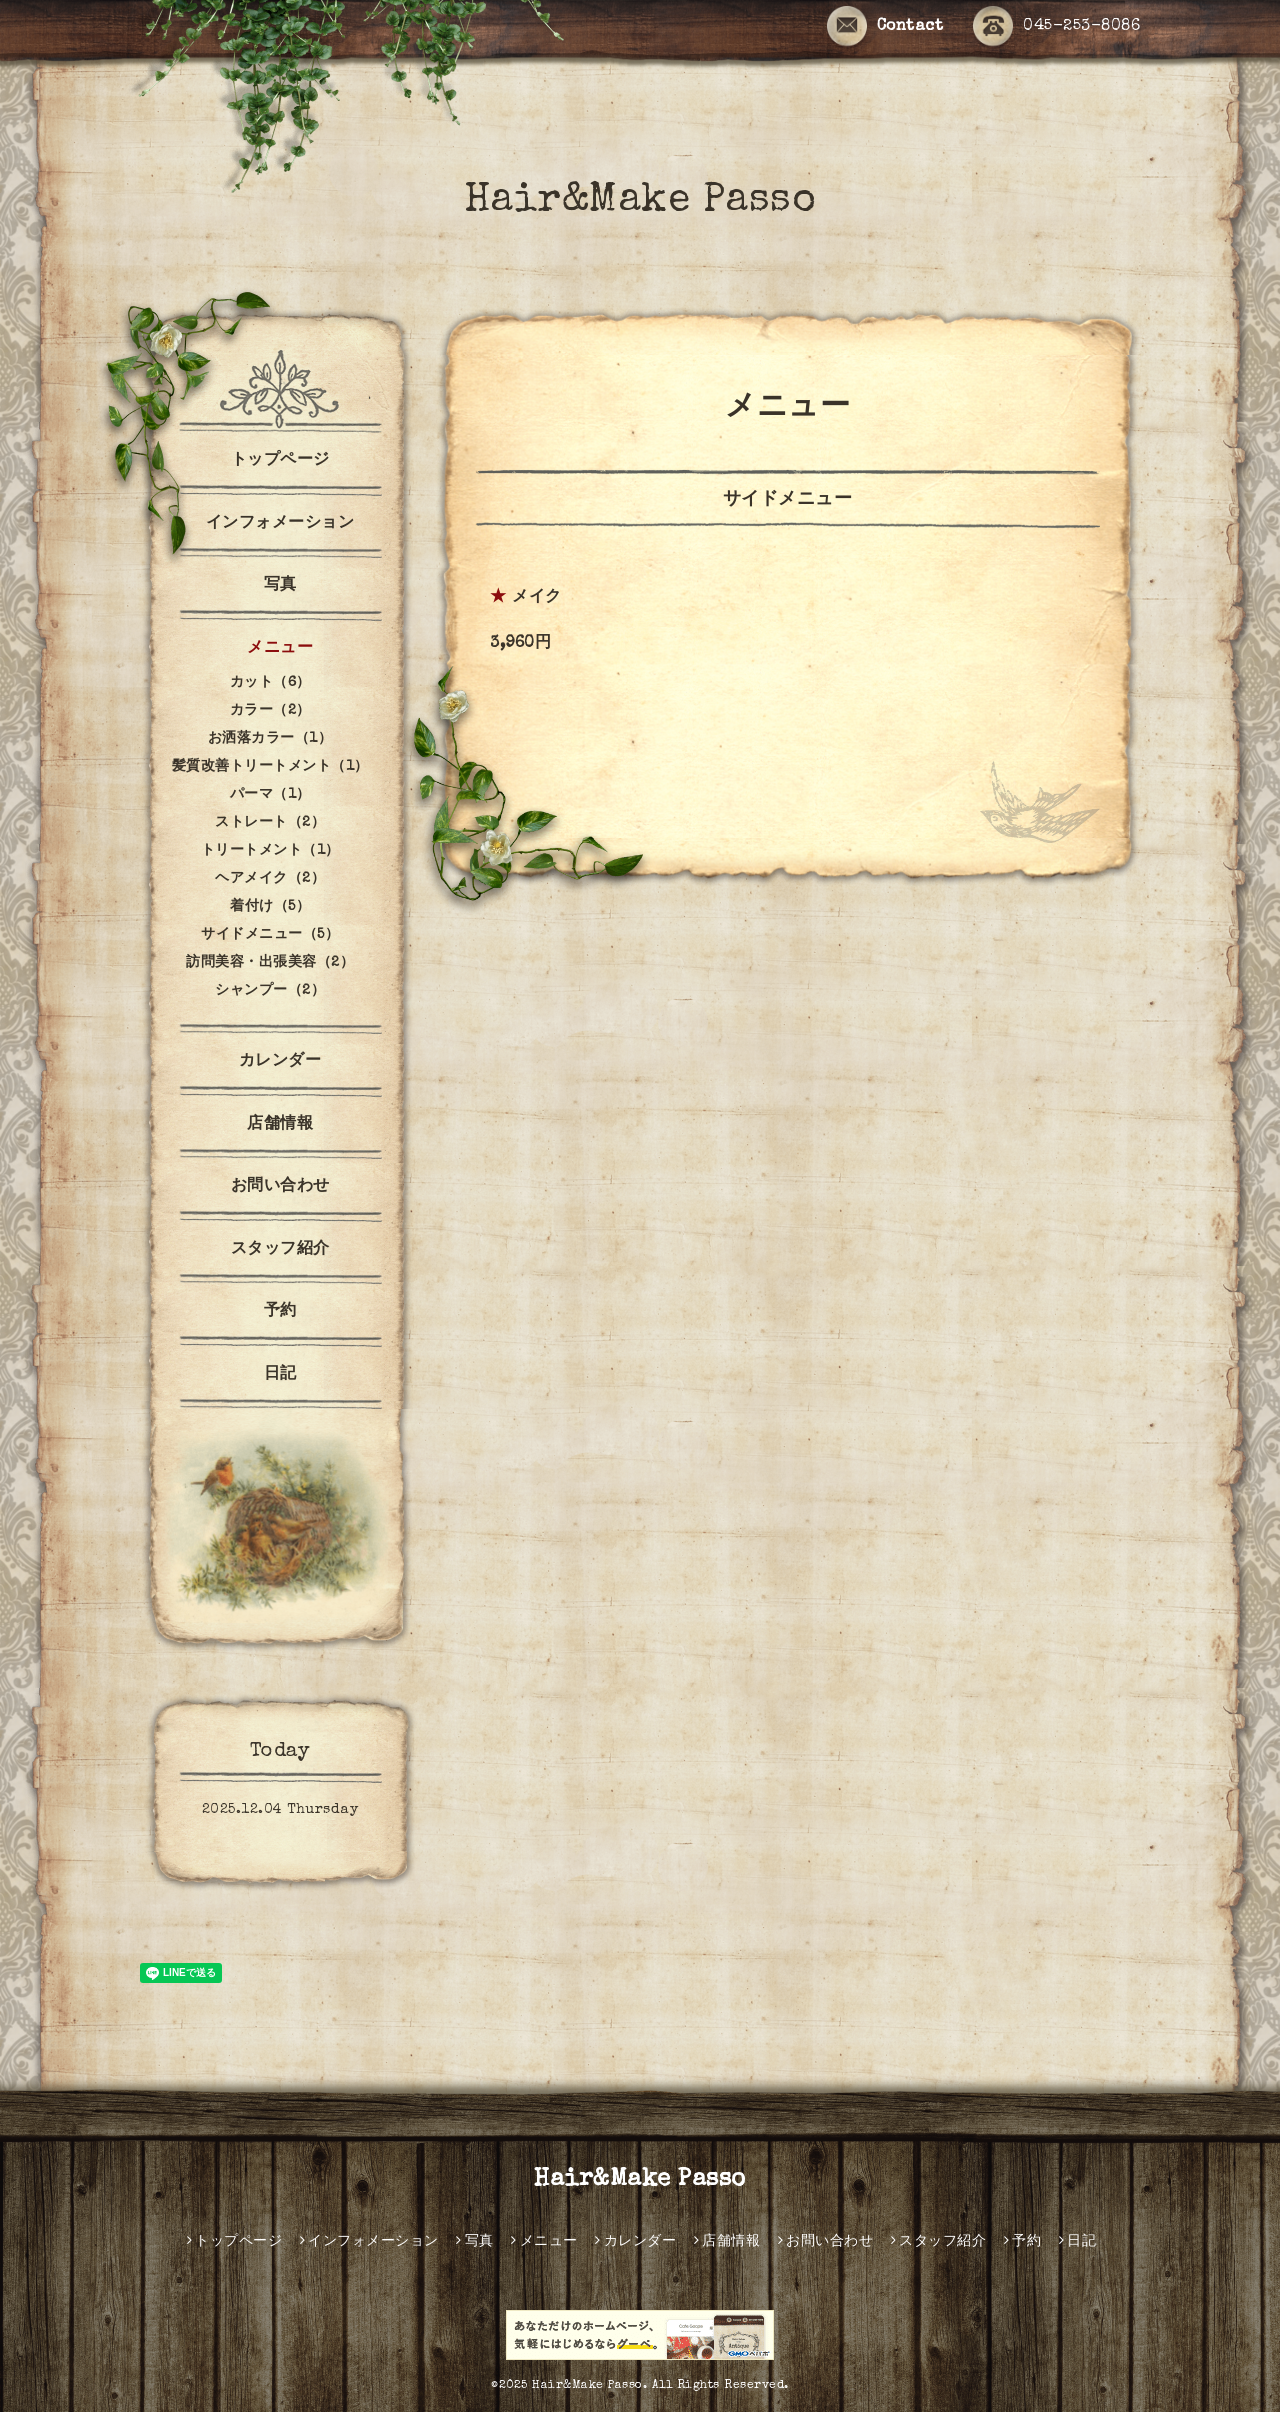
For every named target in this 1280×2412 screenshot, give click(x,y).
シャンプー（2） (270, 991)
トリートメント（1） (270, 851)
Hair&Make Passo (640, 202)
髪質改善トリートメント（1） (270, 767)
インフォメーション (280, 524)
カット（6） (270, 683)
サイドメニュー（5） (270, 935)
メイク (537, 598)
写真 (280, 586)
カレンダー (280, 1062)
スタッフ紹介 (280, 1250)
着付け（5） (270, 907)
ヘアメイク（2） (270, 879)
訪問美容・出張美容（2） (270, 963)
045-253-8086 (1056, 27)
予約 (280, 1312)
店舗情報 (280, 1125)
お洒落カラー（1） (270, 739)
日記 (280, 1375)
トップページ (280, 461)
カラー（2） (270, 711)
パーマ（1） (270, 795)
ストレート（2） (270, 823)
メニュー (280, 649)
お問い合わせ (280, 1187)
